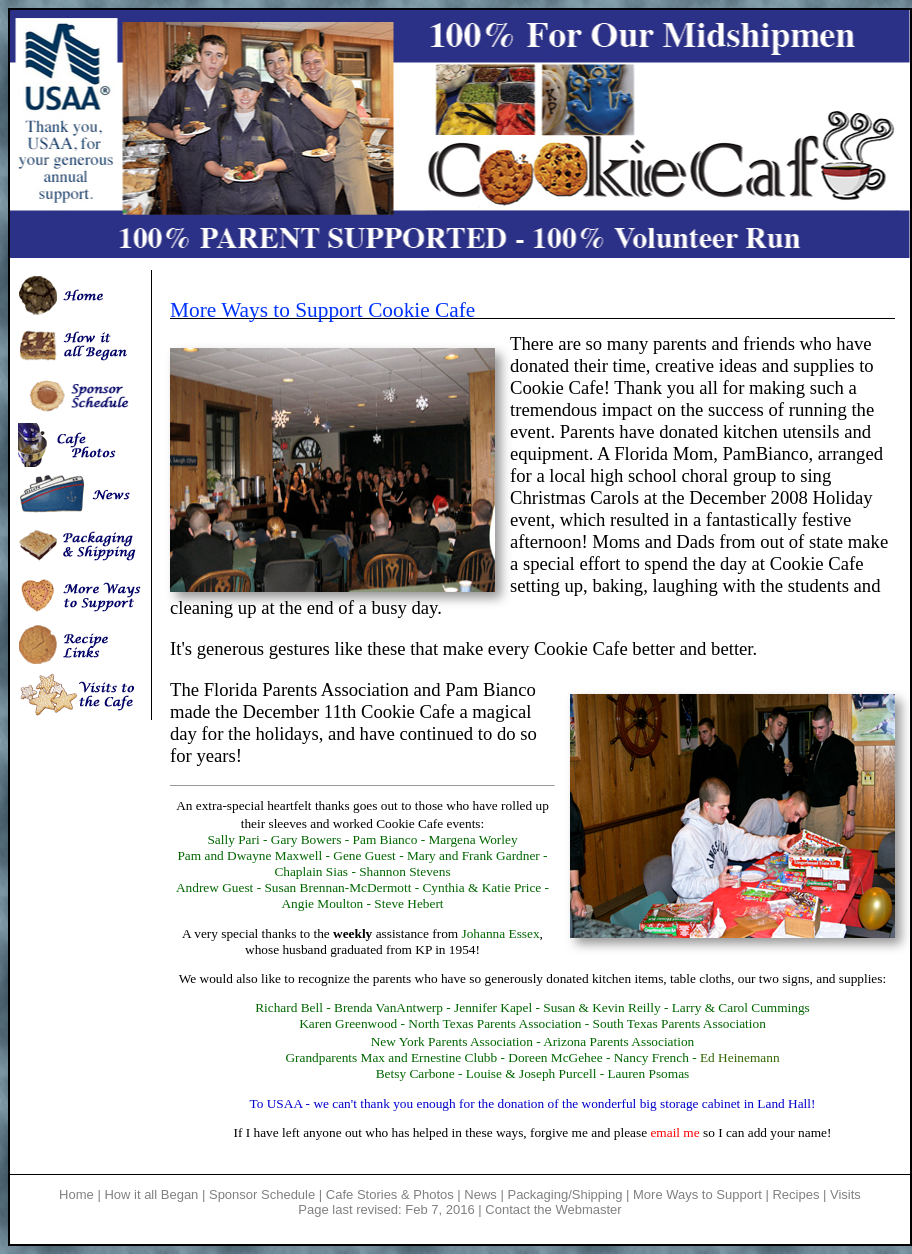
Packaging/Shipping (564, 1194)
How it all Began (151, 1194)
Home (76, 1194)
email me (674, 1132)
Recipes (795, 1194)
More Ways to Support (699, 1194)
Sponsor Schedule (262, 1194)
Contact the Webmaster (553, 1209)
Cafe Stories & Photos (390, 1194)
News (480, 1194)
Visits (845, 1194)
